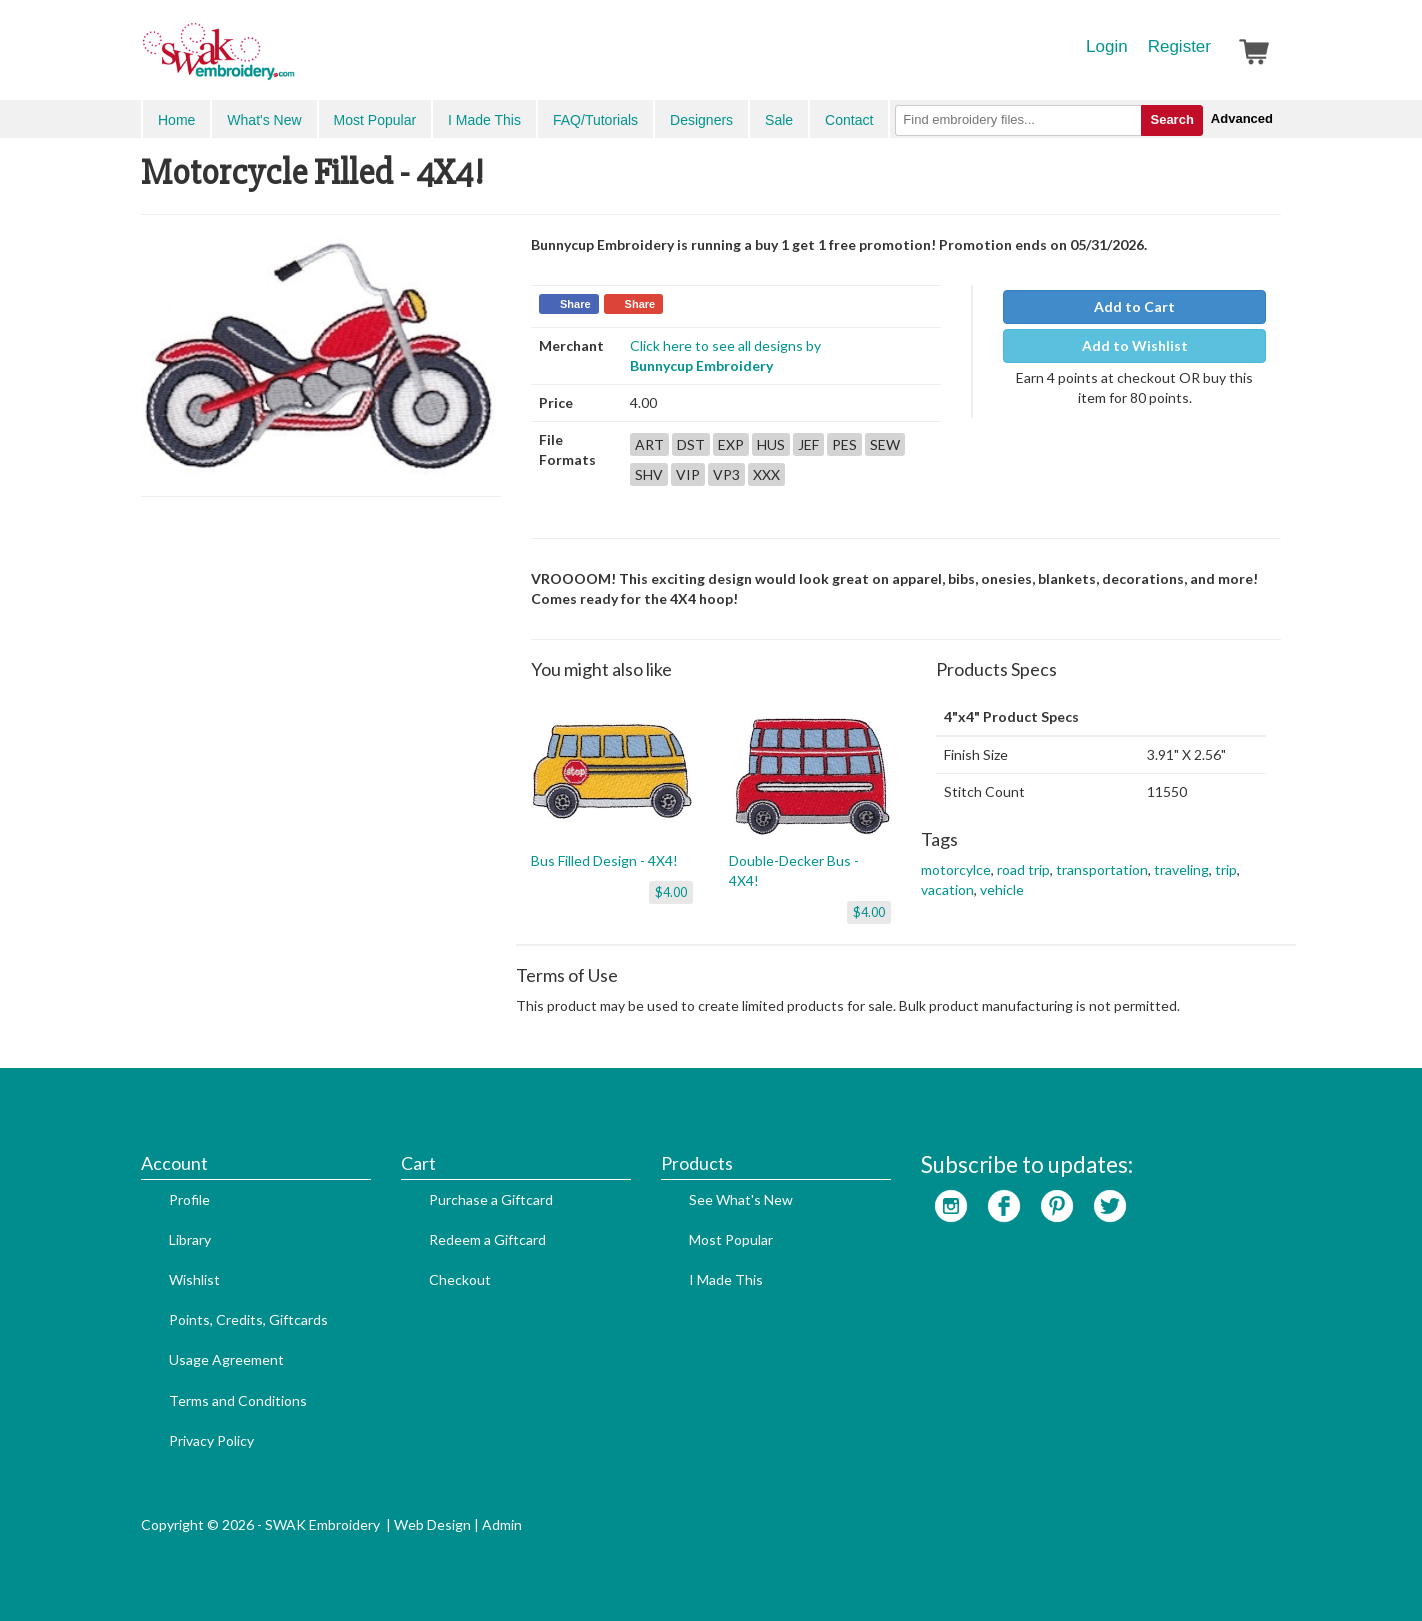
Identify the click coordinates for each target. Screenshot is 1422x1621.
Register (1179, 46)
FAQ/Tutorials (595, 120)
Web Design (432, 1524)
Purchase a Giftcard (491, 1199)
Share (575, 304)
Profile (189, 1199)
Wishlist (194, 1279)
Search (1171, 119)
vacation (947, 889)
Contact (849, 120)
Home (176, 120)
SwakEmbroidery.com (291, 60)
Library (190, 1239)
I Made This (484, 120)
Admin (502, 1524)
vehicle (1002, 889)
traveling (1181, 869)
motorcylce (956, 869)
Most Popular (375, 120)
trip (1226, 869)
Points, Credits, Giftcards (248, 1319)
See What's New (741, 1199)
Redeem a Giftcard (487, 1239)
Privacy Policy (211, 1440)
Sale (779, 120)
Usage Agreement (226, 1359)
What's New (264, 120)
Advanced (1242, 118)
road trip (1023, 869)
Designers (701, 120)
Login (1107, 46)
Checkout (460, 1279)
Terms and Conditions (238, 1400)
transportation (1102, 869)
